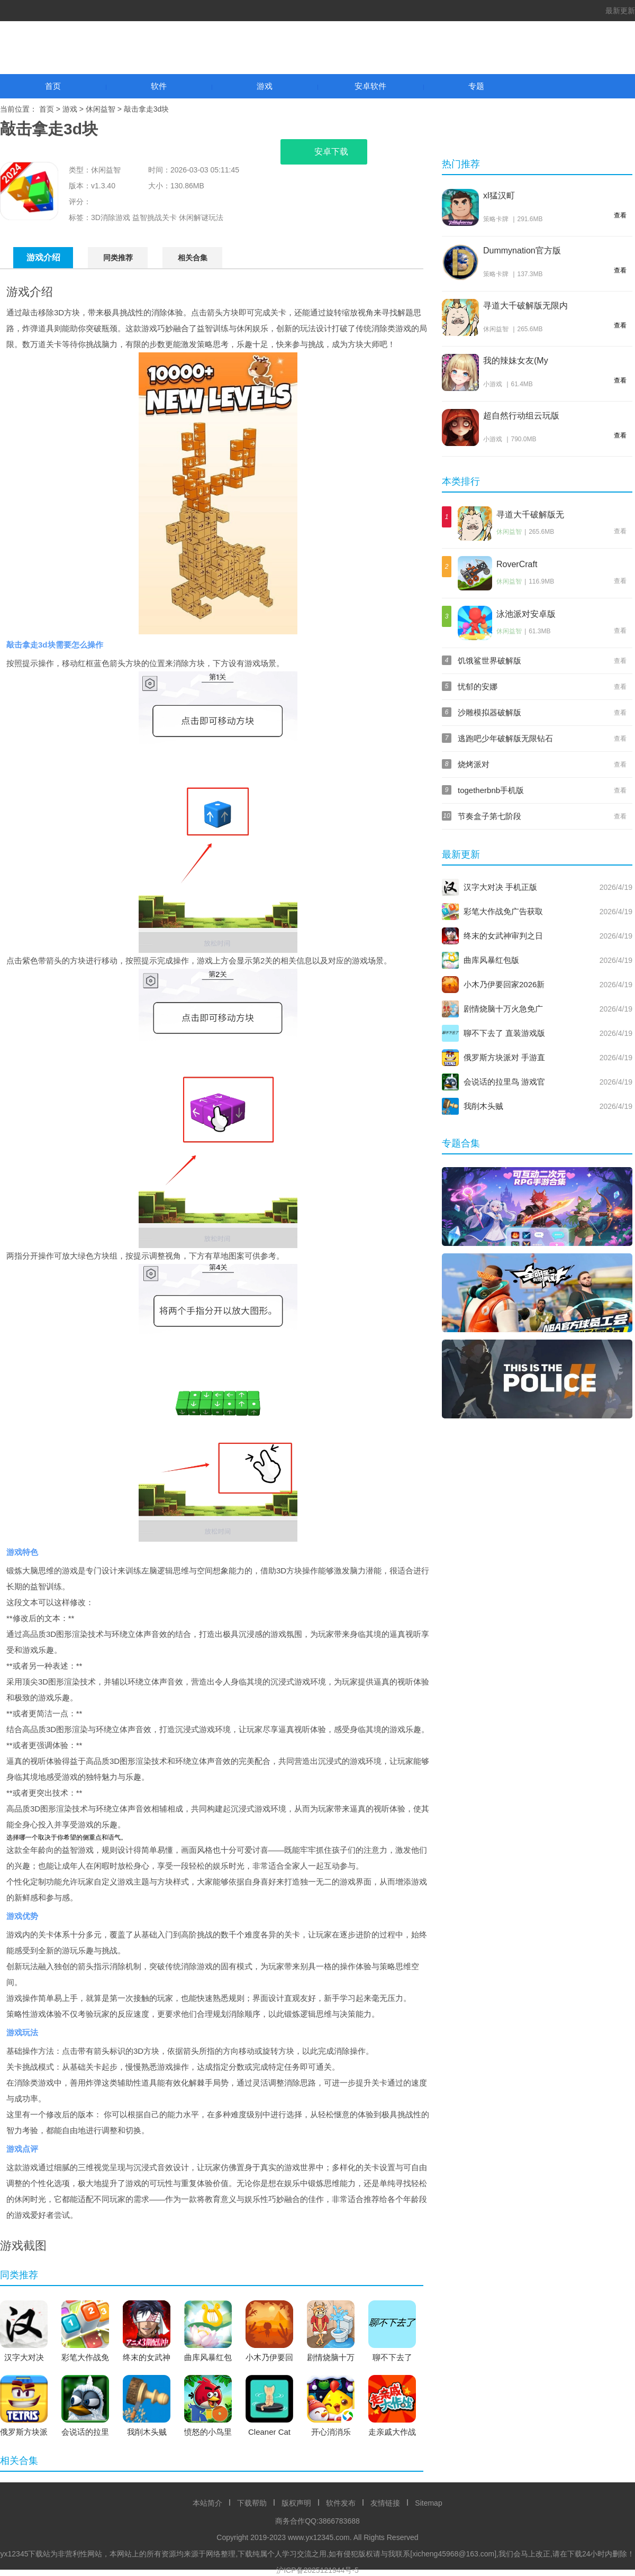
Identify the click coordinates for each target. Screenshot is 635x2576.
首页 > (50, 109)
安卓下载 (324, 152)
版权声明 (296, 2503)
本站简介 (207, 2503)
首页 (53, 85)
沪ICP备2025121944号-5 (317, 2570)
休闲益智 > (105, 109)
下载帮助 (252, 2503)
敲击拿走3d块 (146, 109)
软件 (159, 85)
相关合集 (192, 257)
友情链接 (385, 2503)
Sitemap (428, 2503)
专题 (476, 85)
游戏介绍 (43, 257)
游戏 (265, 85)
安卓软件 (370, 85)
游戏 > (74, 109)
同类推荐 (118, 257)
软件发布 (341, 2503)
